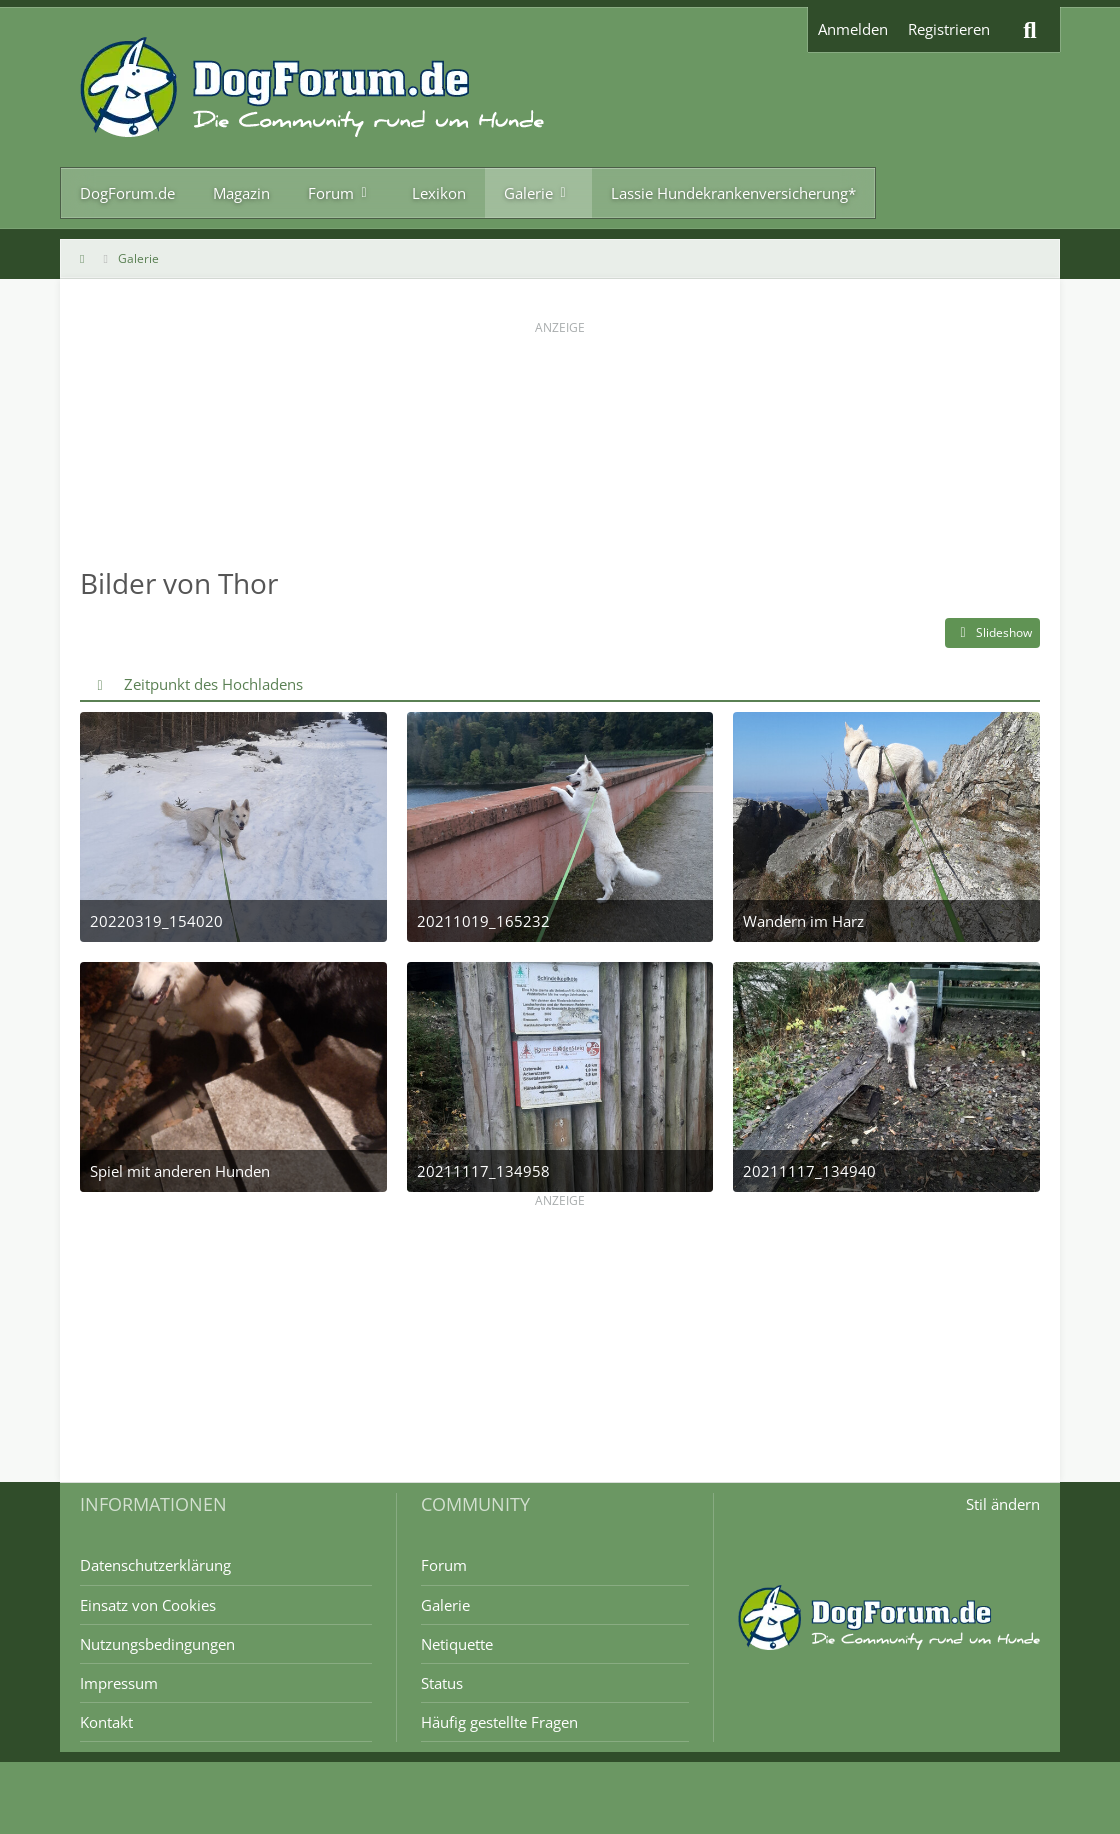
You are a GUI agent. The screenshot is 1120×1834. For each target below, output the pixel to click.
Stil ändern (1003, 1504)
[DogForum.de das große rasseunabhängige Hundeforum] (312, 87)
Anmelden (853, 29)
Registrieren (949, 29)
